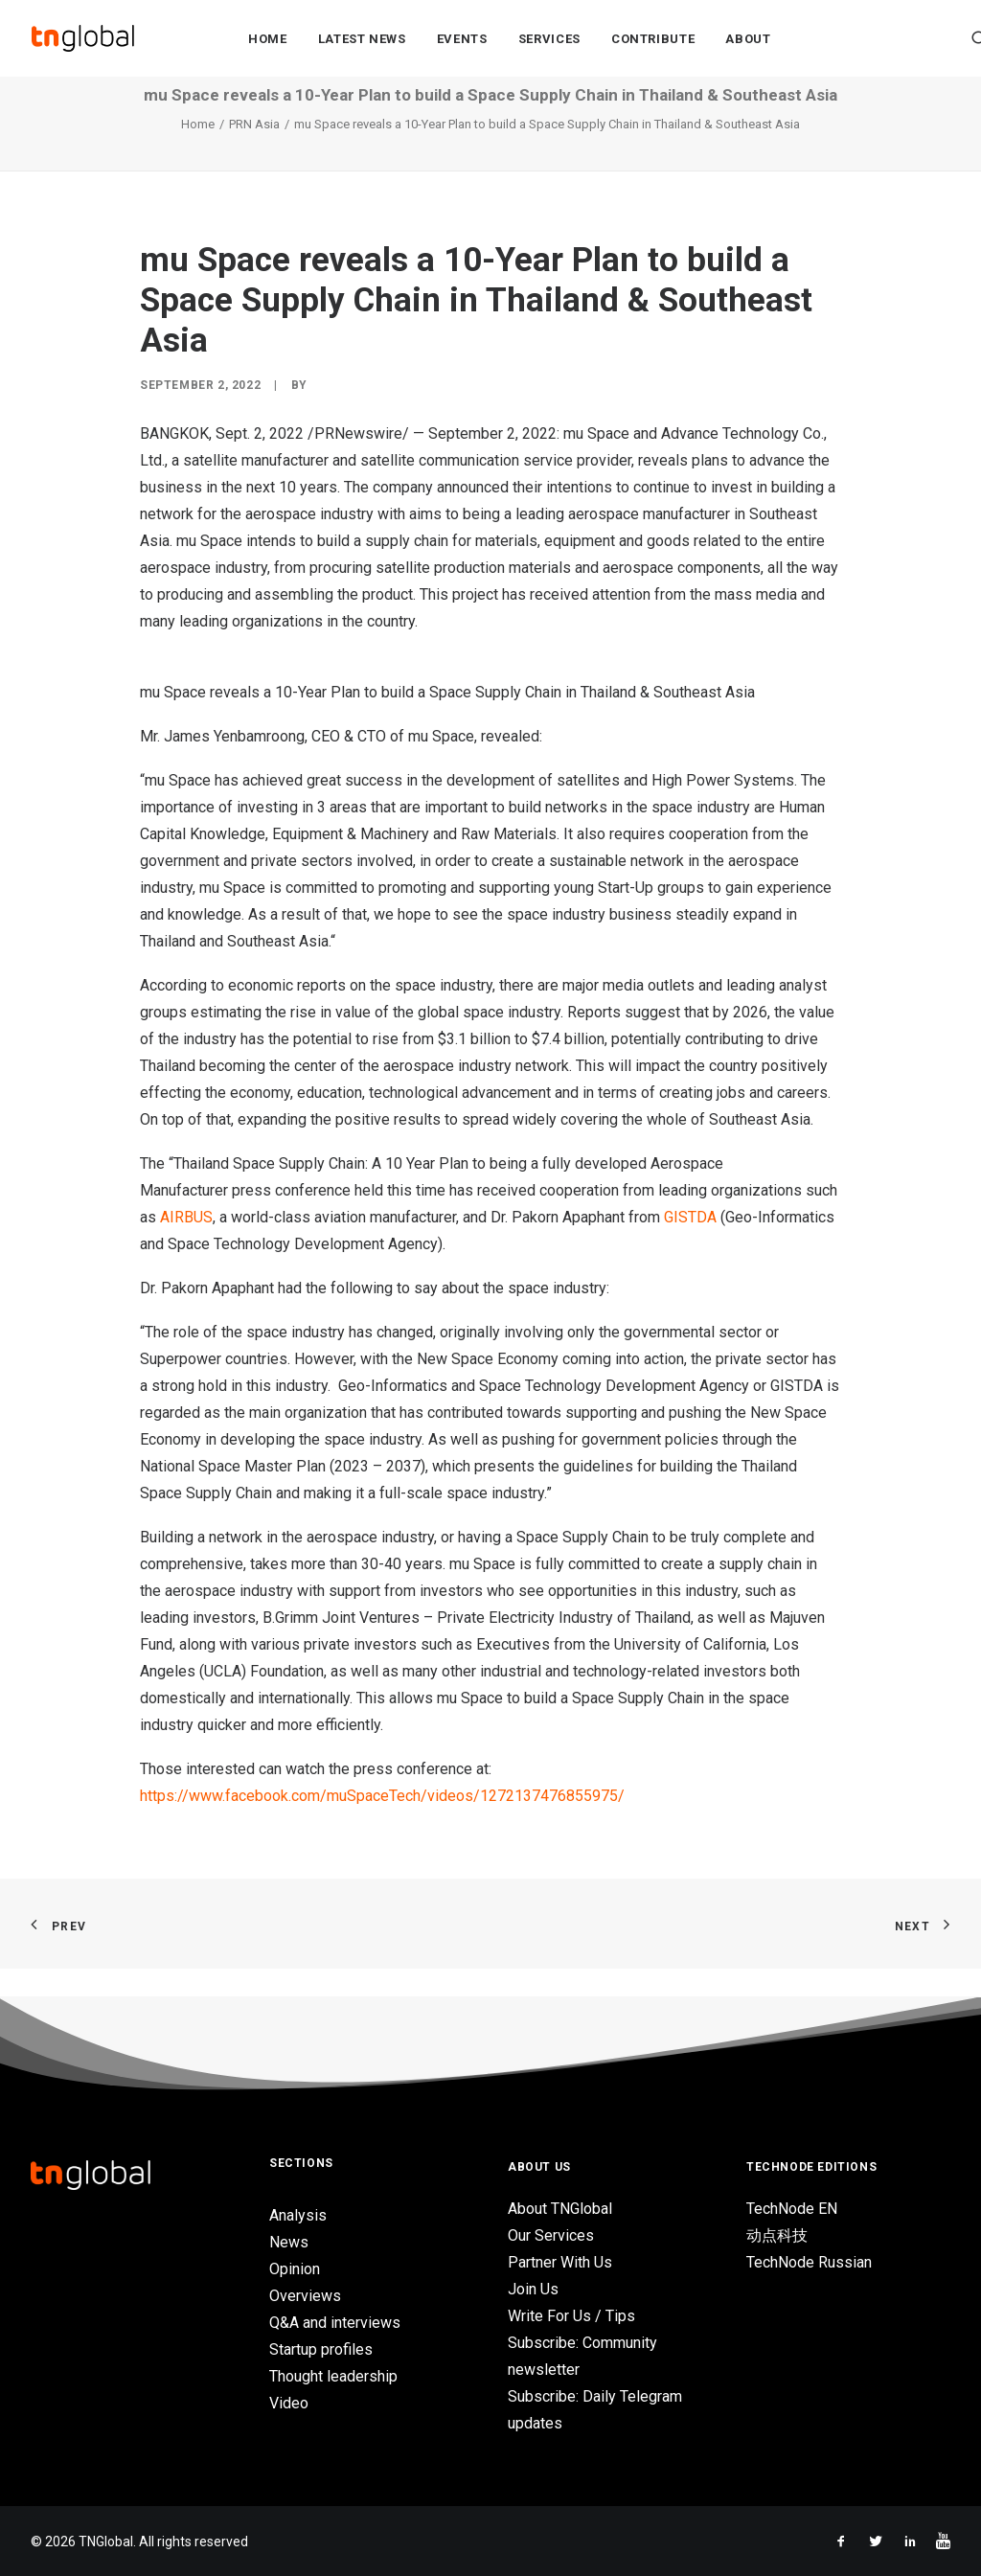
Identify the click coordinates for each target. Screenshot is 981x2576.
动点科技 (777, 2235)
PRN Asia (254, 153)
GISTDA (692, 1246)
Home (267, 40)
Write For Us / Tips (571, 2316)
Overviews (305, 2296)
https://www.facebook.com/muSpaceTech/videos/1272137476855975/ (382, 1824)
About (747, 40)
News (288, 2242)
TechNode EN (791, 2209)
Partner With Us (560, 2262)
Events (462, 40)
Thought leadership (333, 2376)
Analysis (298, 2215)
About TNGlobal (560, 2209)
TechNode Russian (809, 2262)
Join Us (533, 2289)
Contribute (653, 40)
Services (549, 40)
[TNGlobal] (83, 39)
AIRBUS (186, 1246)
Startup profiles (321, 2349)
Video (288, 2403)
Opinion (294, 2269)
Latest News (362, 40)
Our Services (551, 2235)
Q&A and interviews (334, 2323)
